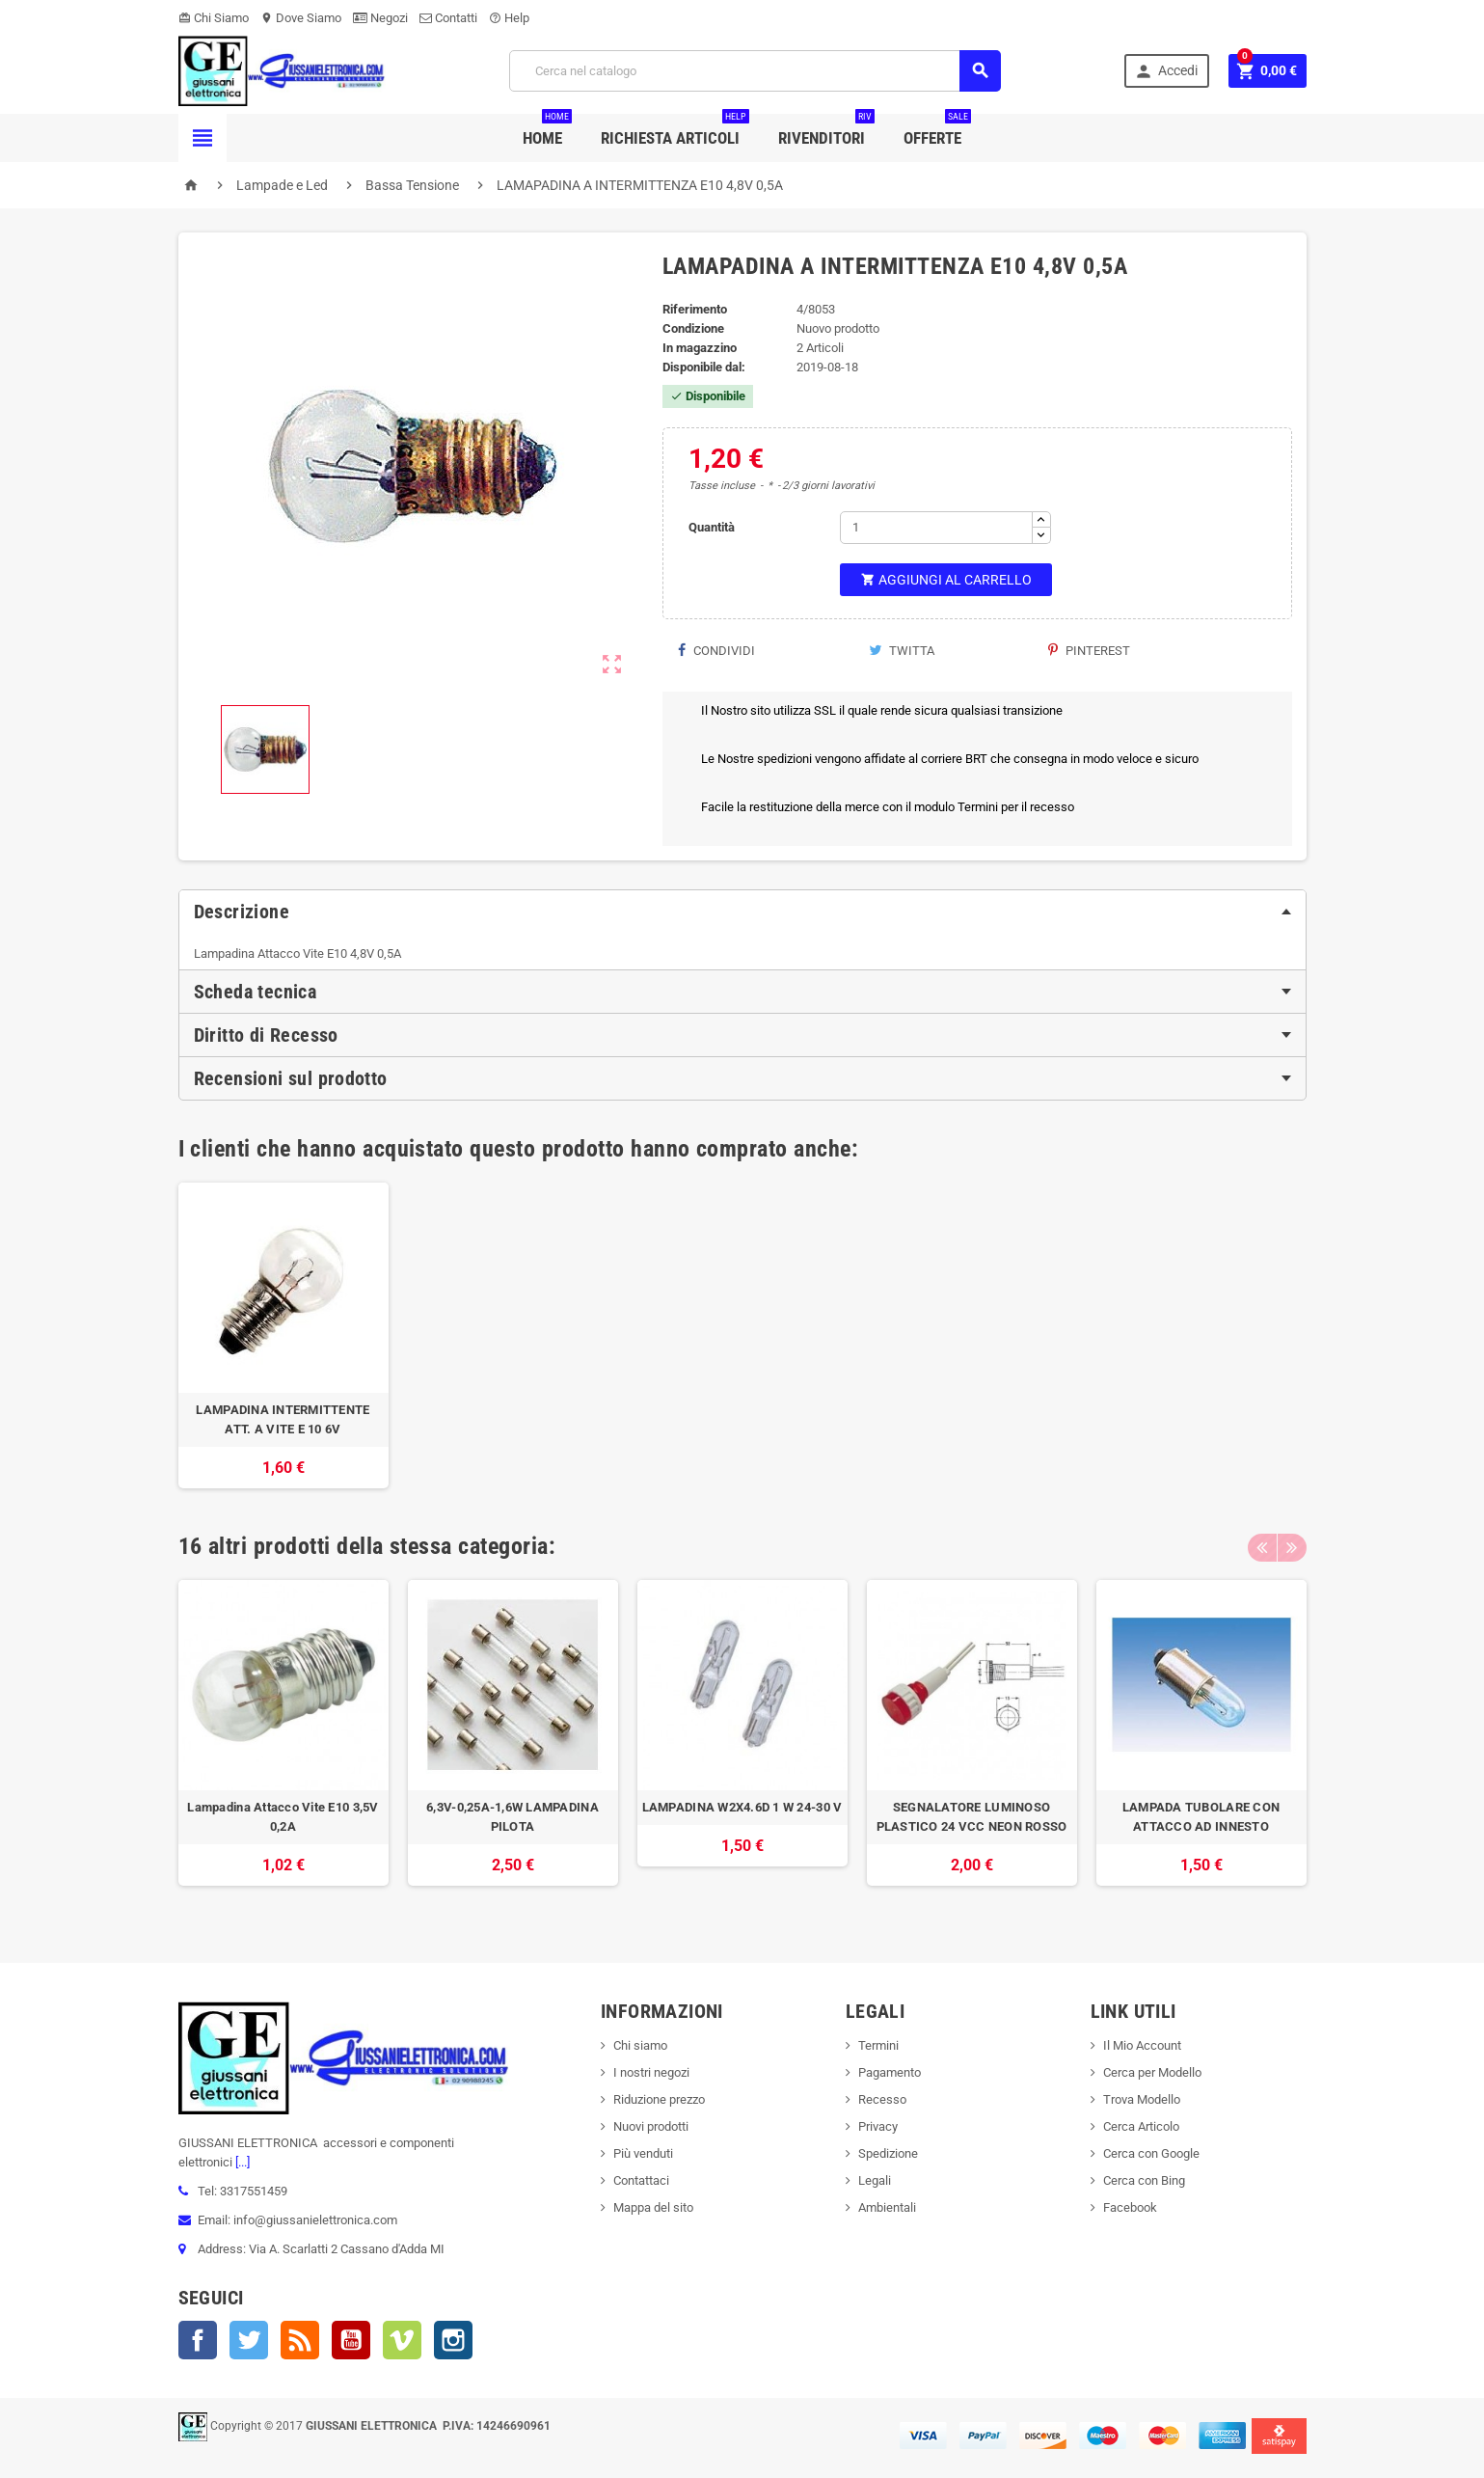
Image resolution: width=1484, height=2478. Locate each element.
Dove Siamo (300, 18)
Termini (878, 2045)
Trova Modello (1141, 2099)
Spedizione (888, 2153)
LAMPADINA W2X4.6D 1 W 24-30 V (742, 1807)
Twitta (901, 650)
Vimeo (402, 2340)
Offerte (937, 131)
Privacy (878, 2126)
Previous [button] (1262, 1546)
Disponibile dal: (703, 367)
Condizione (693, 328)
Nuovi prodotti (650, 2126)
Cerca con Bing (1144, 2180)
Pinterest (1089, 650)
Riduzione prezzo (659, 2099)
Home (547, 131)
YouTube (351, 2340)
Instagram (453, 2340)
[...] (241, 2162)
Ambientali (887, 2207)
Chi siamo (640, 2045)
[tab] (742, 911)
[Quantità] (936, 527)
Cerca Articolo (1141, 2126)
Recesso (882, 2099)
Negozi (380, 18)
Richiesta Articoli (675, 131)
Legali (874, 2180)
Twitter (248, 2340)
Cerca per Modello (1152, 2072)
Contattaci (641, 2180)
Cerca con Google (1151, 2153)
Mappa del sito (653, 2207)
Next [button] (1292, 1546)
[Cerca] (755, 71)
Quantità (711, 527)
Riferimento (694, 309)
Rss (300, 2340)
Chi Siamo (213, 18)
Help (509, 18)
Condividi (716, 650)
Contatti (448, 18)
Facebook (197, 2340)
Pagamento (889, 2072)
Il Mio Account (1142, 2045)
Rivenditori (826, 131)
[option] (283, 1335)
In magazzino (699, 347)
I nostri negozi (651, 2072)
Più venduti (643, 2153)
